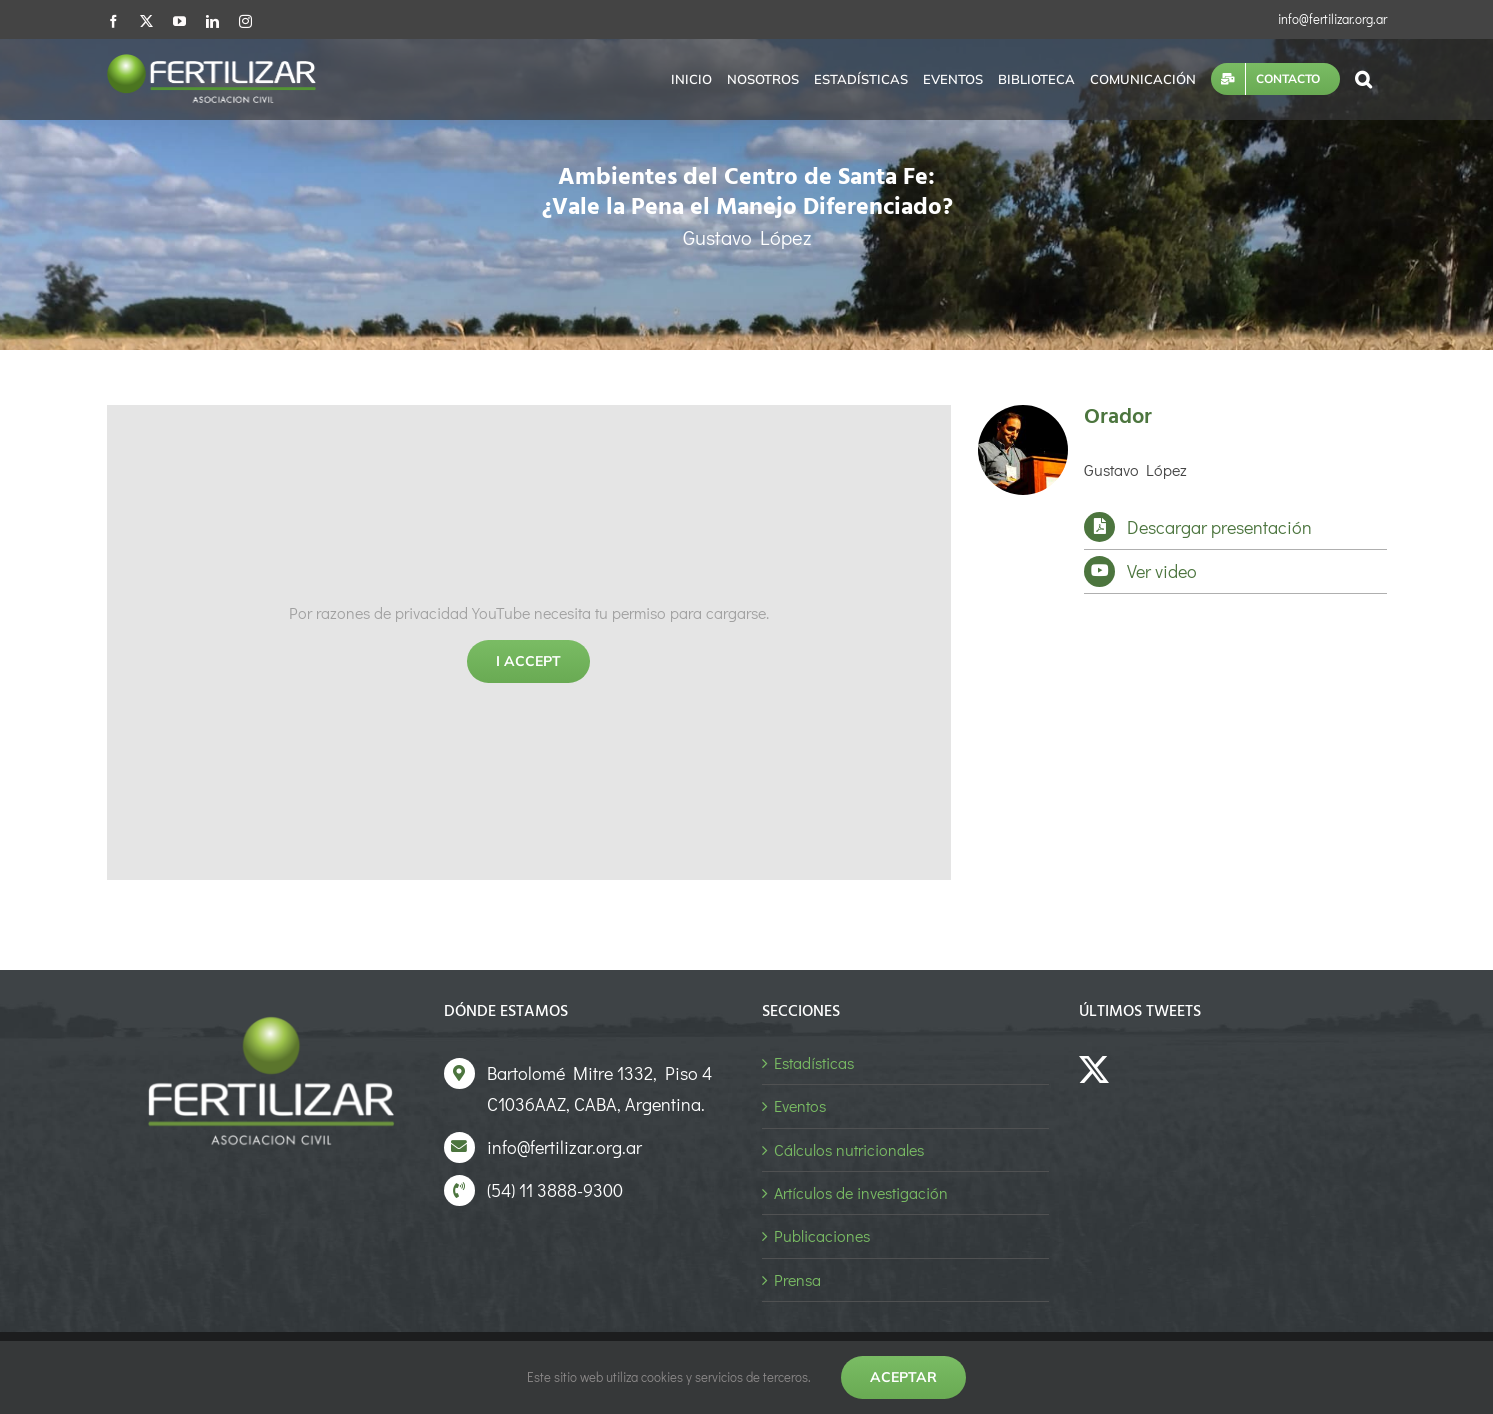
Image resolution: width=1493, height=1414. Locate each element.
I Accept (528, 661)
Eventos (800, 1105)
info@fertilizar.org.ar (1332, 18)
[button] (1363, 79)
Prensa (797, 1279)
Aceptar (903, 1377)
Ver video (1162, 571)
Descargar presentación (1219, 527)
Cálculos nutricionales (849, 1149)
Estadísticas (814, 1062)
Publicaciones (822, 1235)
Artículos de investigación (861, 1192)
